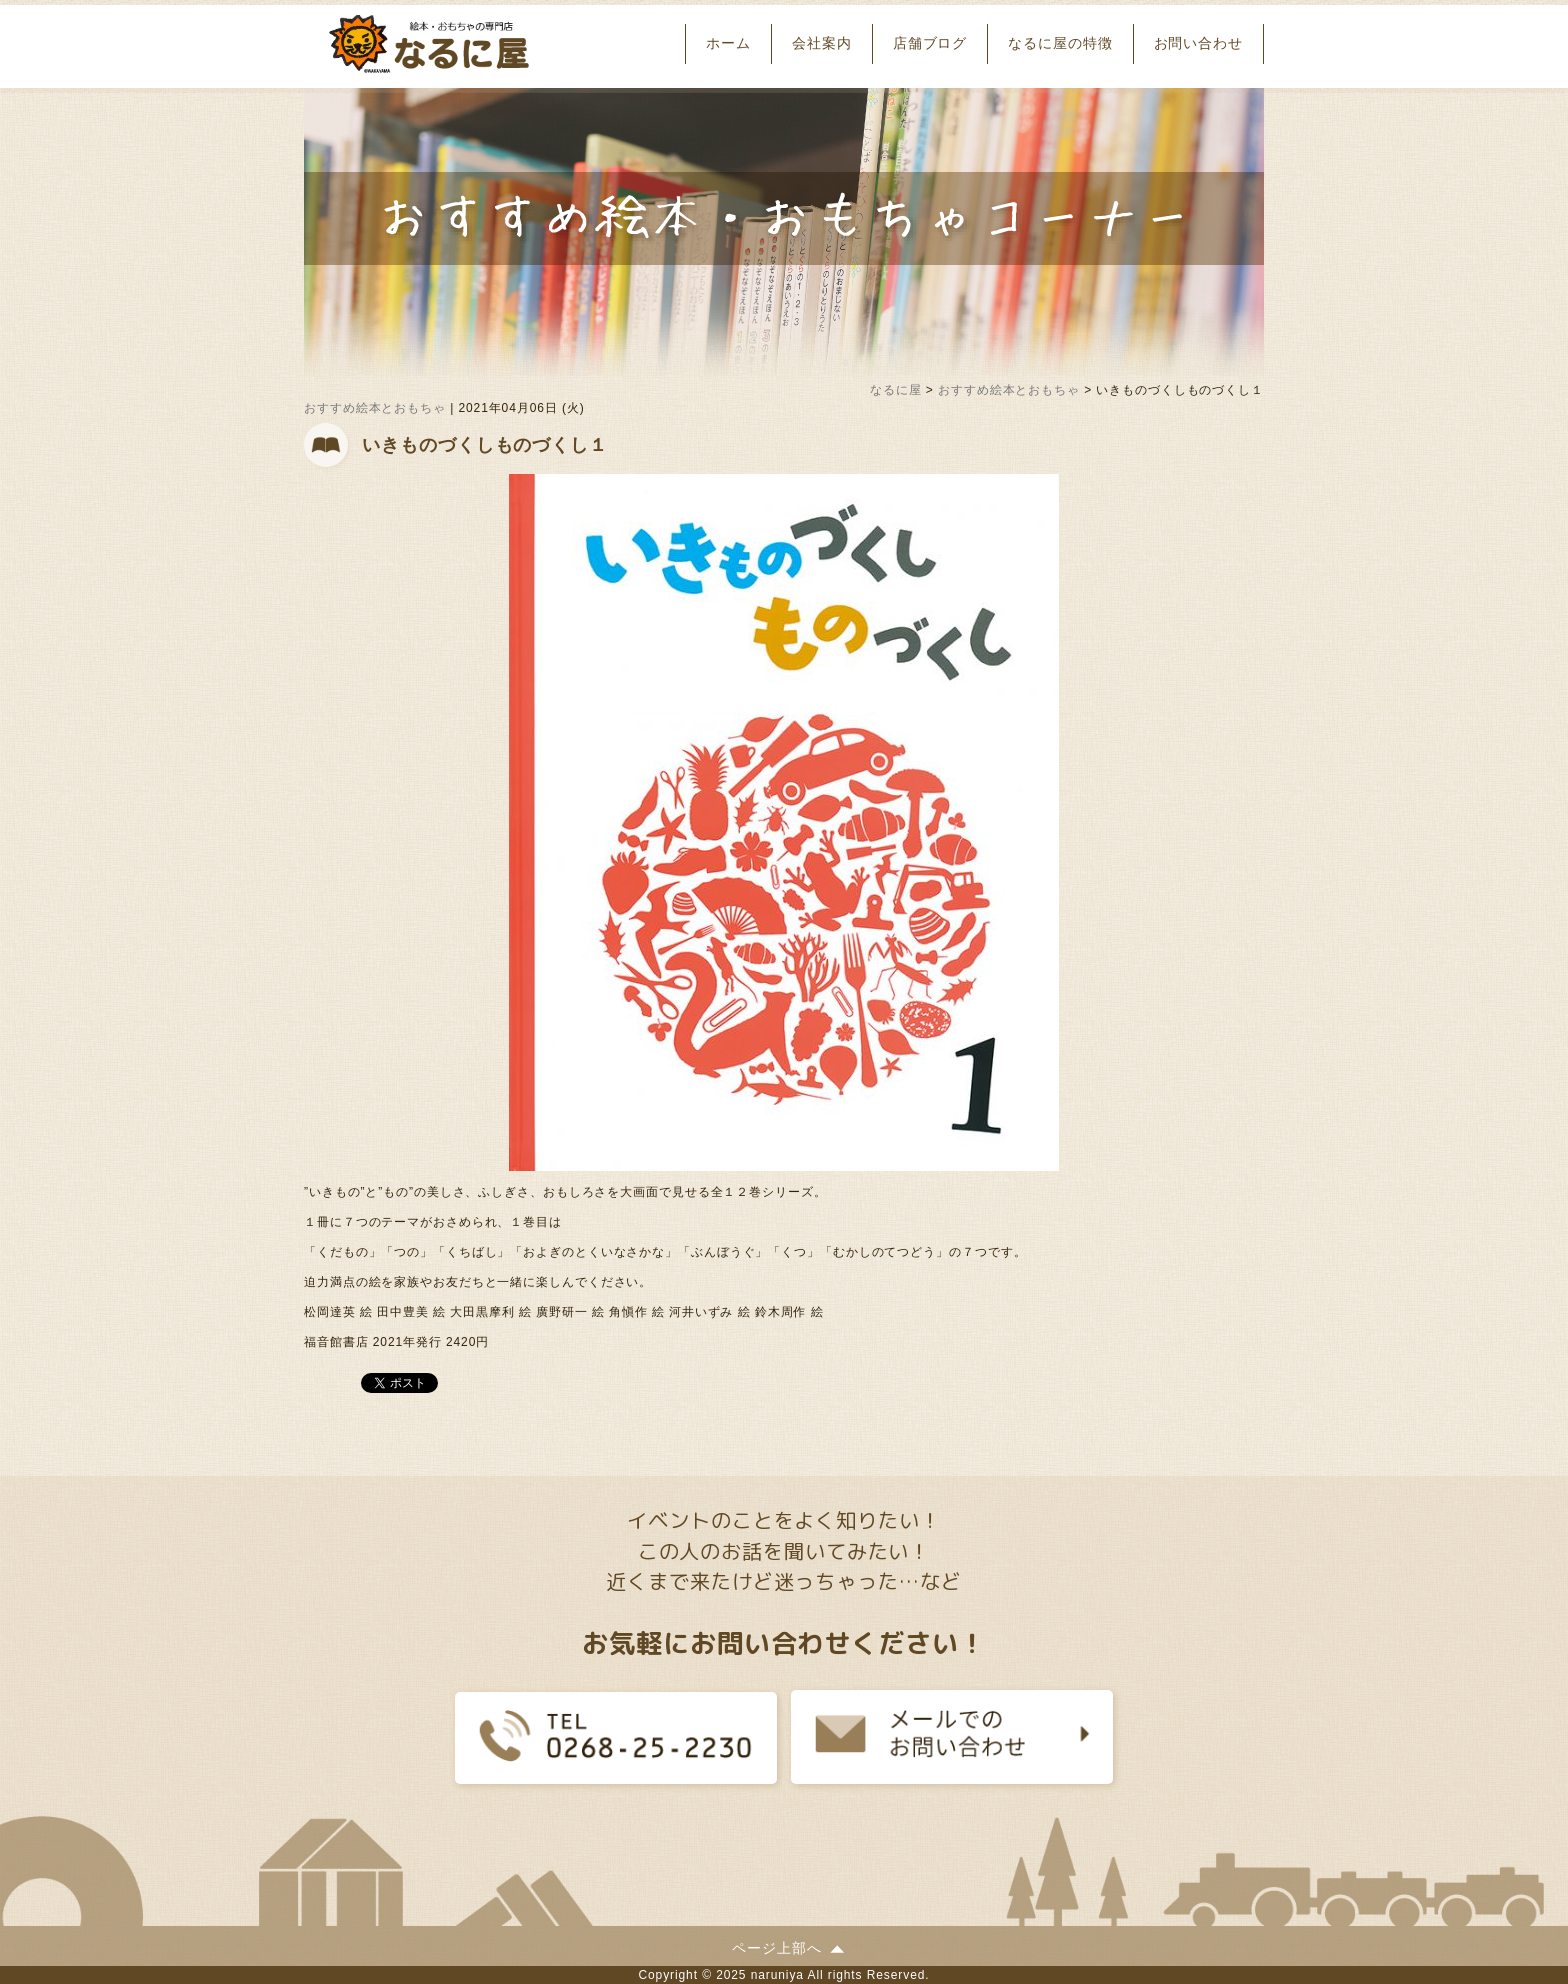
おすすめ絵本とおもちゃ (375, 408)
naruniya (777, 1975)
